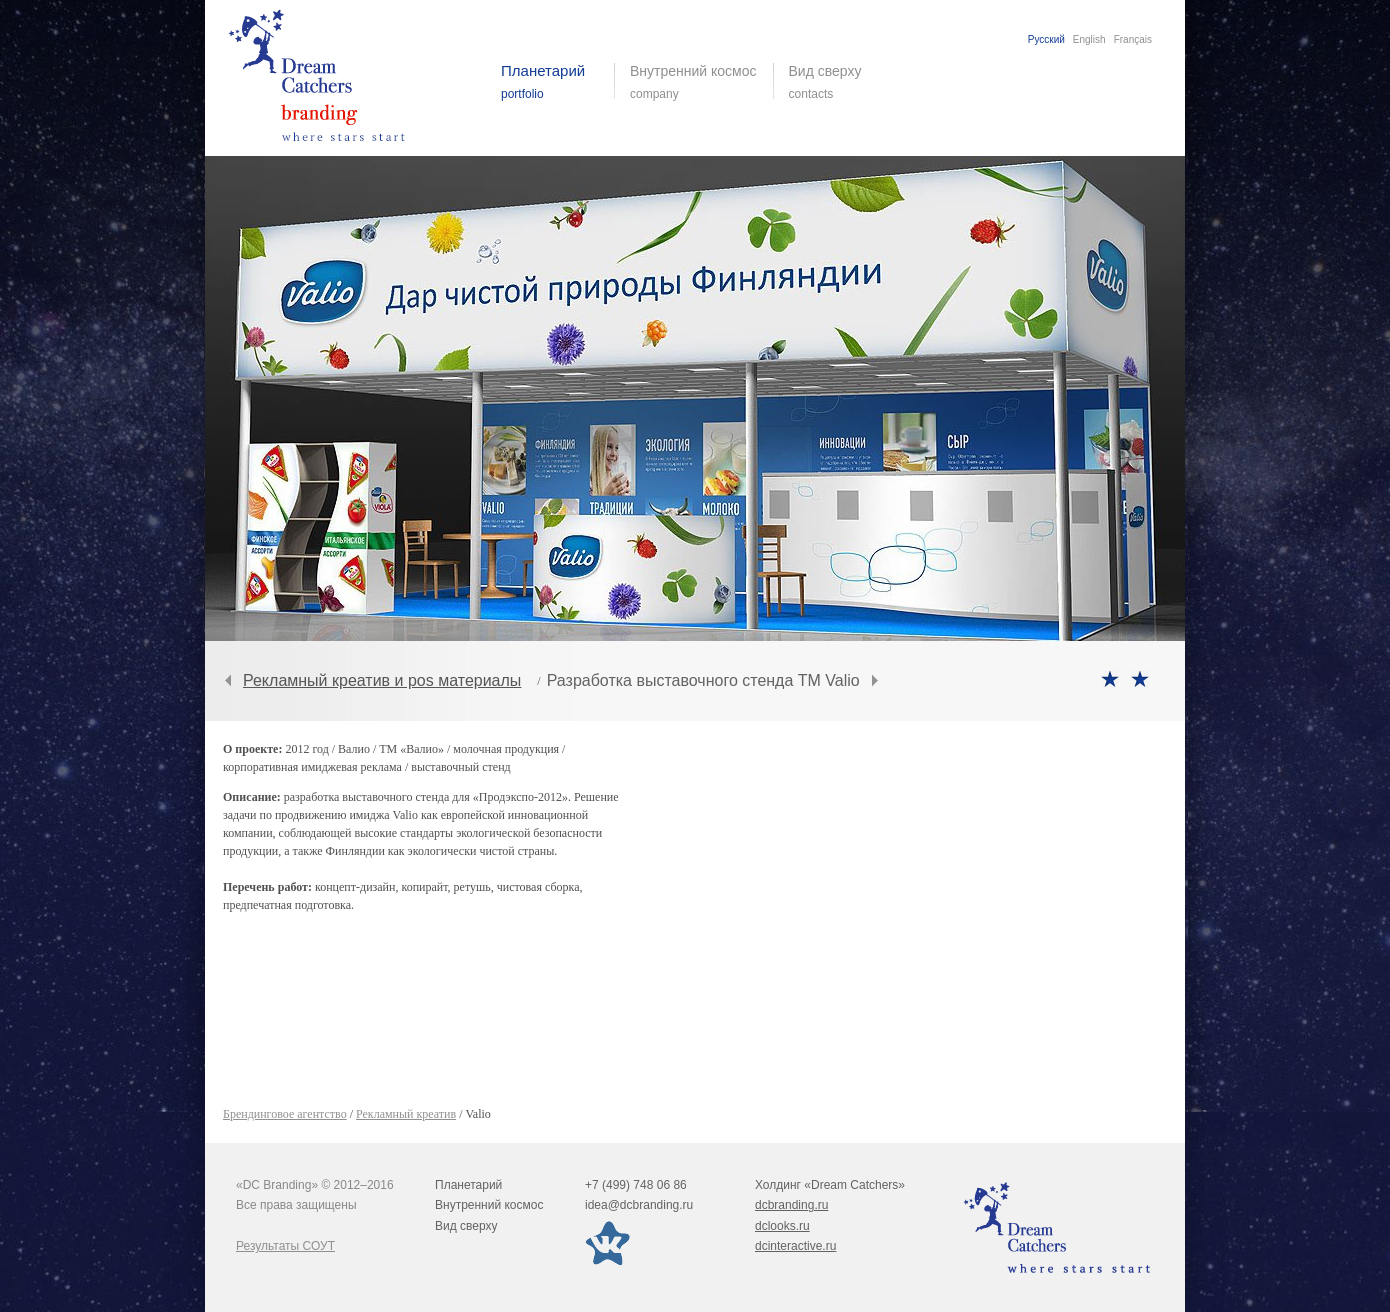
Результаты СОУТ (285, 1246)
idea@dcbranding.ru (639, 1205)
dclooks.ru (782, 1226)
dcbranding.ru (791, 1205)
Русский (1046, 39)
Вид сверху (837, 82)
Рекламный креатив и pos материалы (382, 680)
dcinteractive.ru (795, 1246)
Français (1133, 39)
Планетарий (468, 1185)
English (1089, 39)
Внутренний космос (489, 1205)
